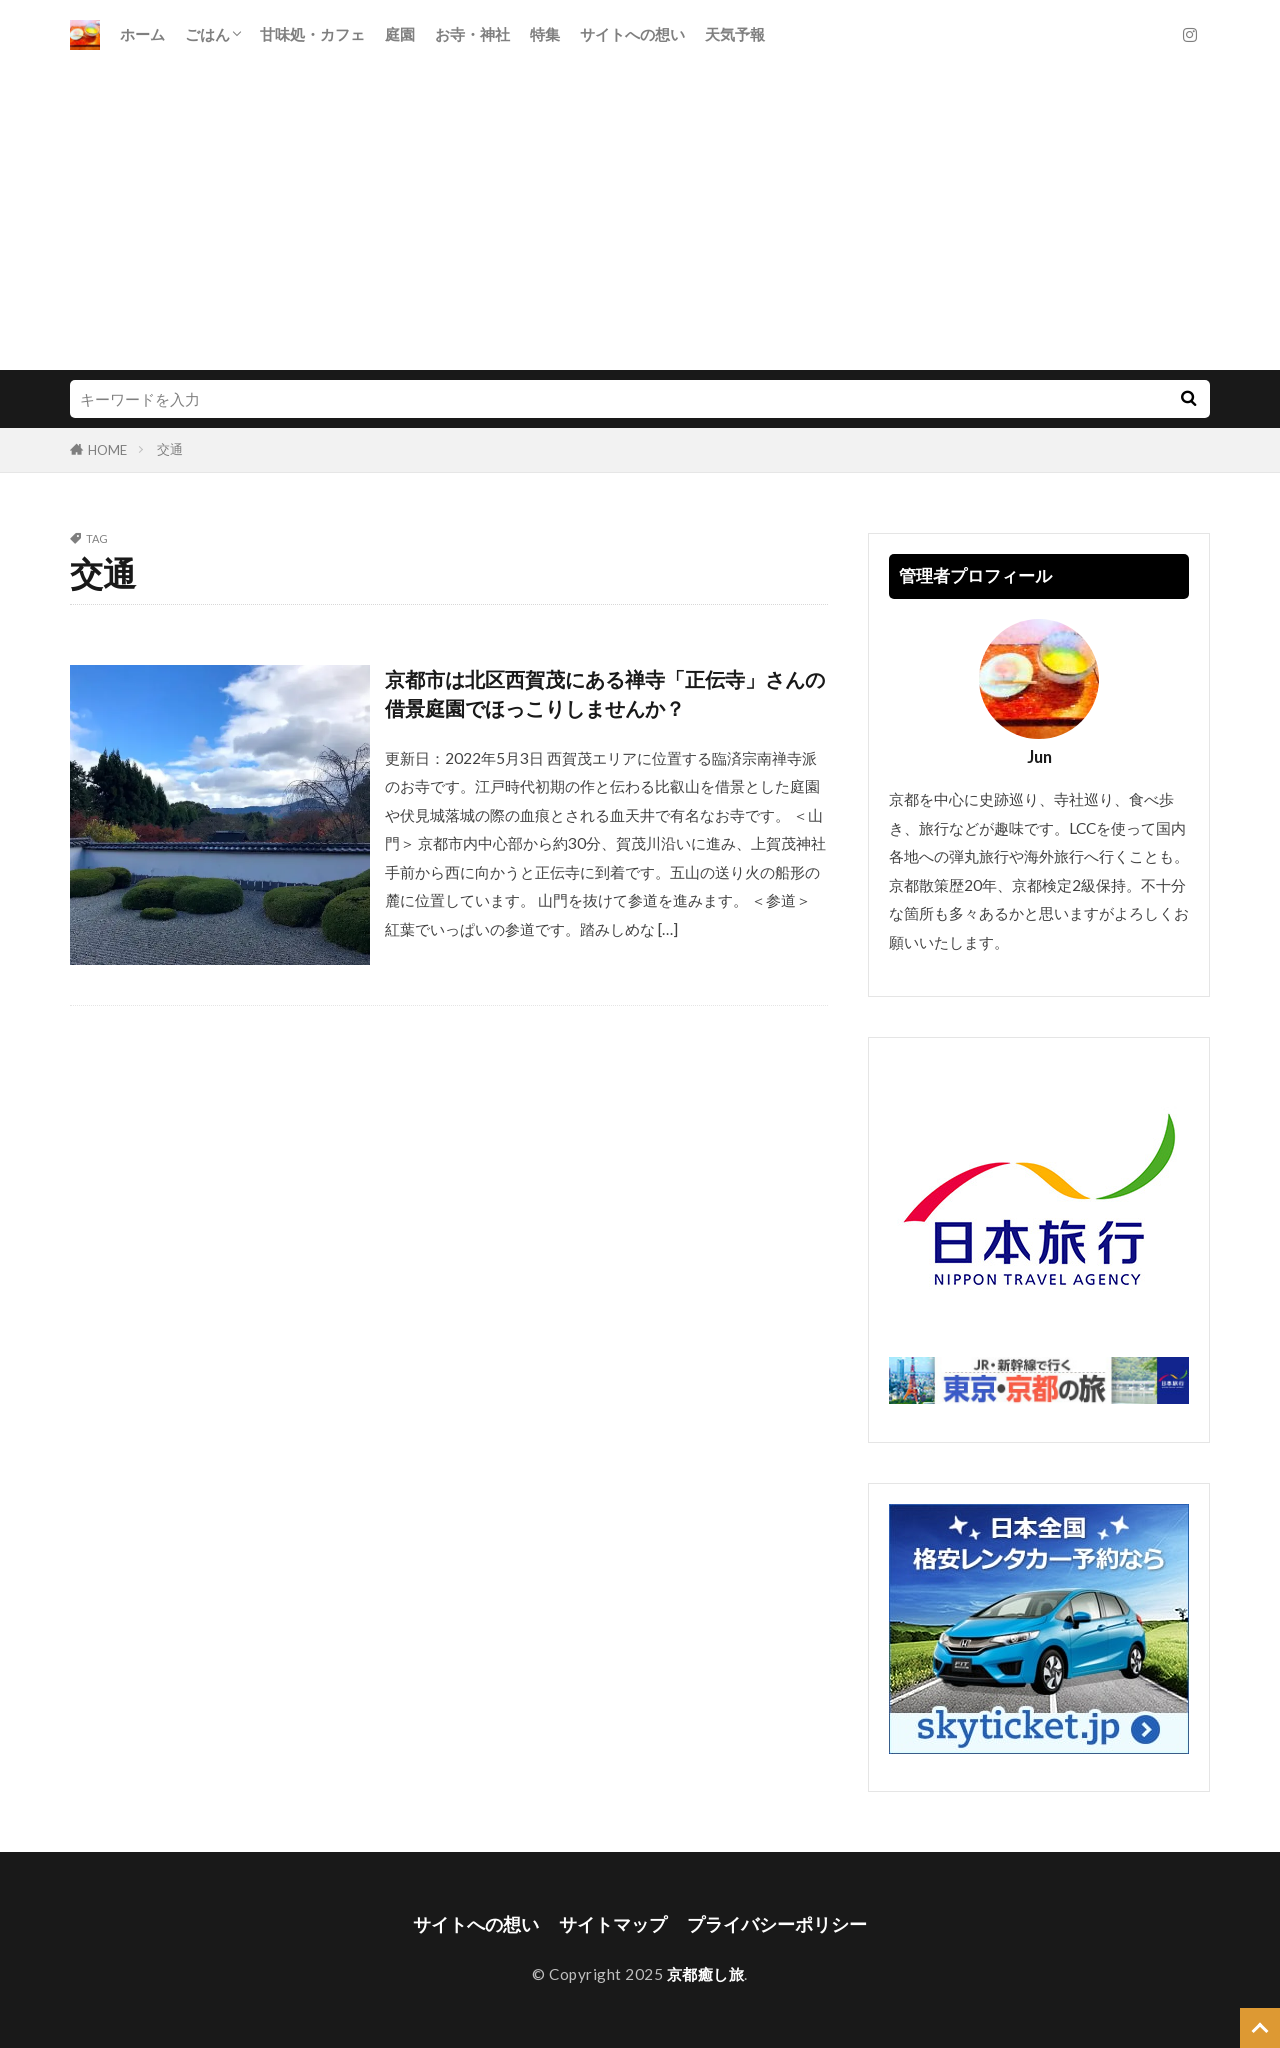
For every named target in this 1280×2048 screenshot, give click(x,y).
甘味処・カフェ (312, 34)
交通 (170, 449)
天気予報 (735, 34)
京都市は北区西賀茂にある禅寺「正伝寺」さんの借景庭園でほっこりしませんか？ (605, 694)
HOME (107, 450)
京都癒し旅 (706, 1974)
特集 (545, 34)
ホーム (142, 34)
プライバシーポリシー (777, 1924)
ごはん (207, 34)
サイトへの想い (632, 34)
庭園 (400, 34)
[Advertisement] (640, 220)
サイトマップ (613, 1924)
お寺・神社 (472, 34)
